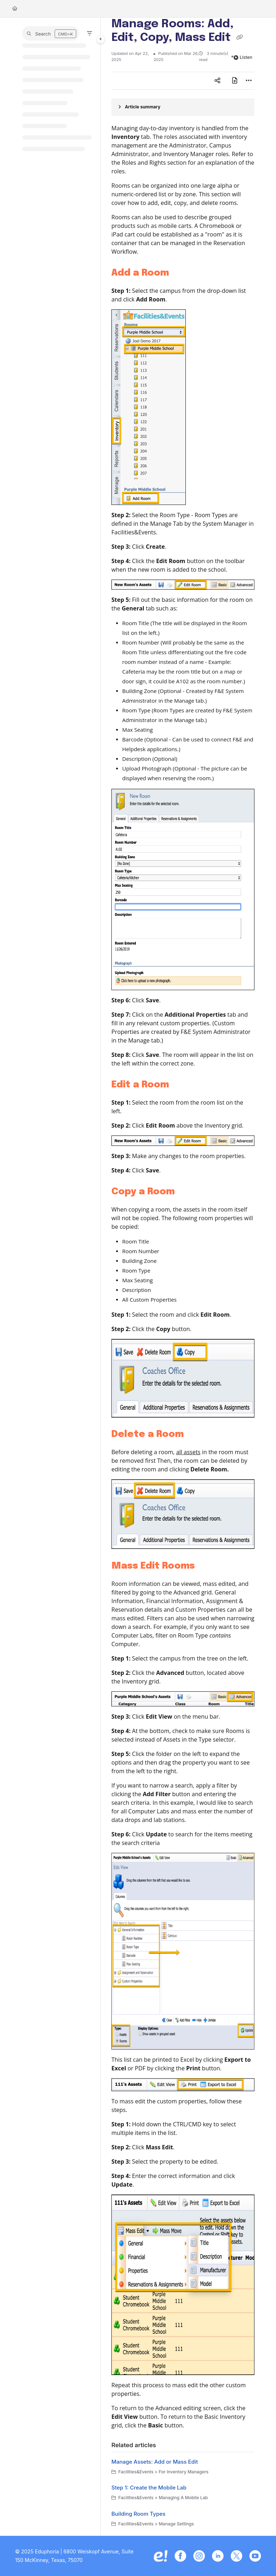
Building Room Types (138, 2513)
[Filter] (89, 33)
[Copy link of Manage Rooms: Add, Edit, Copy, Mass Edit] (239, 38)
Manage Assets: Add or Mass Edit (154, 2461)
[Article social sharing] (217, 80)
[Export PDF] (234, 80)
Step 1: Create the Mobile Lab (149, 2487)
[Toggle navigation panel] (100, 39)
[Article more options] (248, 80)
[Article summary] (182, 107)
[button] (50, 33)
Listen (243, 57)
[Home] (14, 8)
